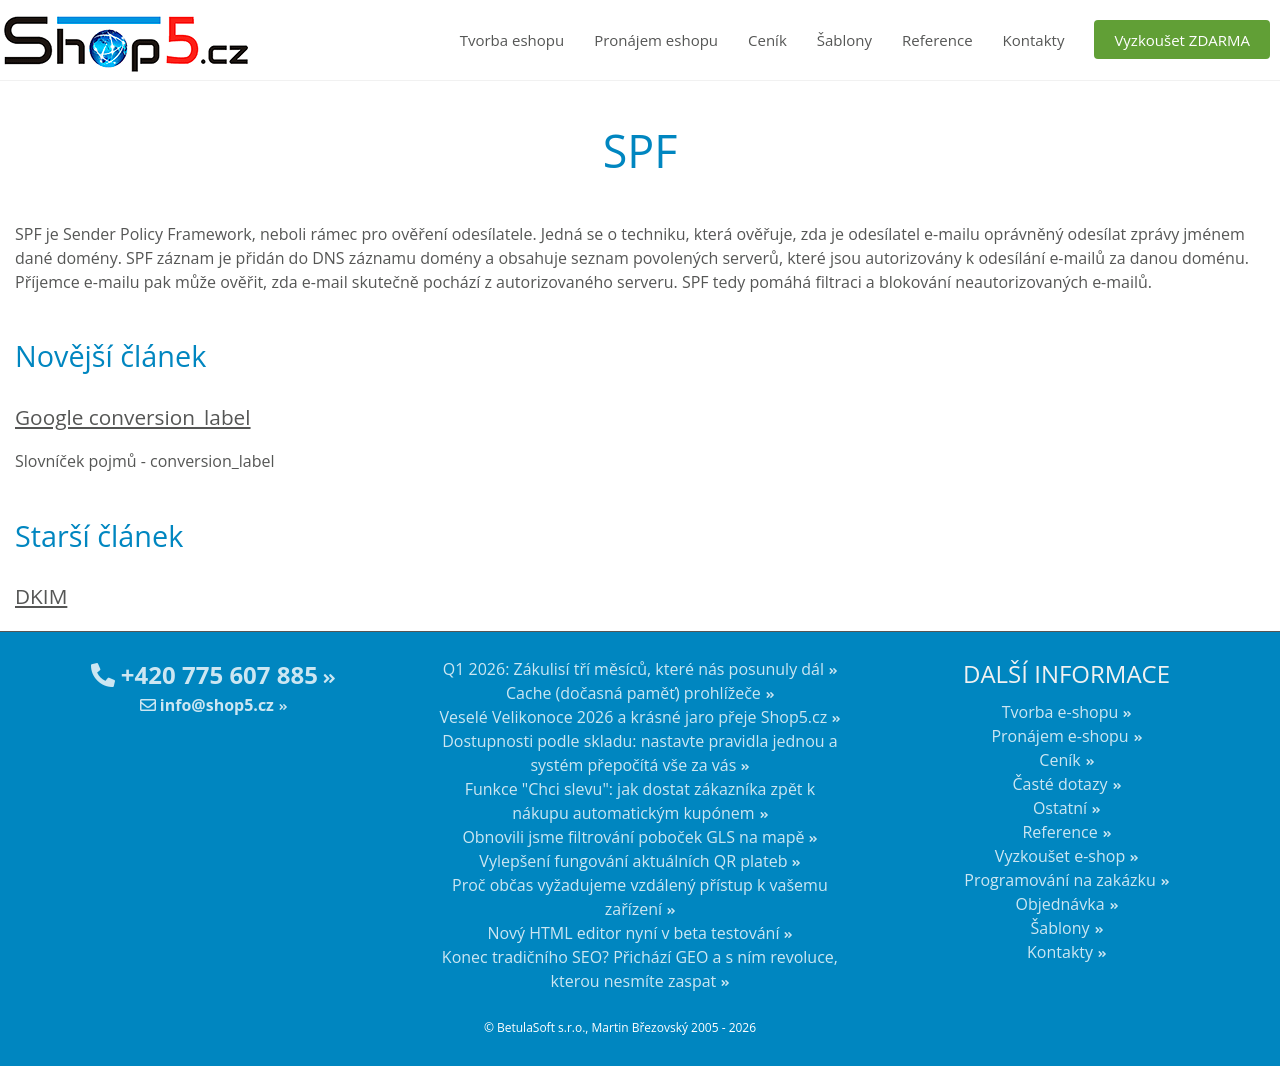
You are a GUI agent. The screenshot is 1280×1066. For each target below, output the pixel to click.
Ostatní (1060, 808)
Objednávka (1060, 904)
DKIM (41, 596)
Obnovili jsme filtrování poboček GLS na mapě (633, 837)
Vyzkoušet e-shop (1060, 856)
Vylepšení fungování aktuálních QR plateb (633, 861)
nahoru (1250, 1016)
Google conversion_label (133, 417)
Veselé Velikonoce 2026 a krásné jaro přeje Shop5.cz (634, 717)
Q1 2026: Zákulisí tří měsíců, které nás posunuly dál (633, 669)
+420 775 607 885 (204, 674)
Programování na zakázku (1060, 880)
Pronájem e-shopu (1059, 736)
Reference (937, 40)
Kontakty (1034, 40)
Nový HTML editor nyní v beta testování (633, 933)
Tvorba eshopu (512, 40)
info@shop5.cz (207, 705)
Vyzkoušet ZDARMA (1182, 40)
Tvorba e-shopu (1060, 712)
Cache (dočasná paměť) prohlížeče (633, 693)
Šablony (844, 40)
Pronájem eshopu (656, 40)
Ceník (767, 40)
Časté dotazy (1060, 784)
